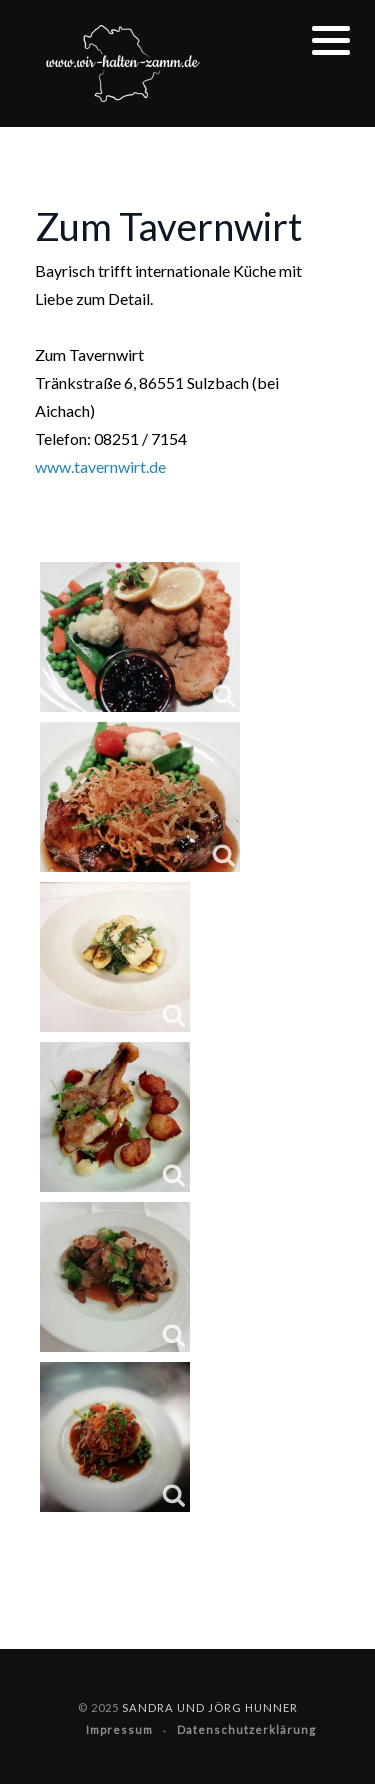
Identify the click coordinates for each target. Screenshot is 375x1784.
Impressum (119, 1729)
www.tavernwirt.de (100, 466)
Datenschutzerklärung (246, 1729)
